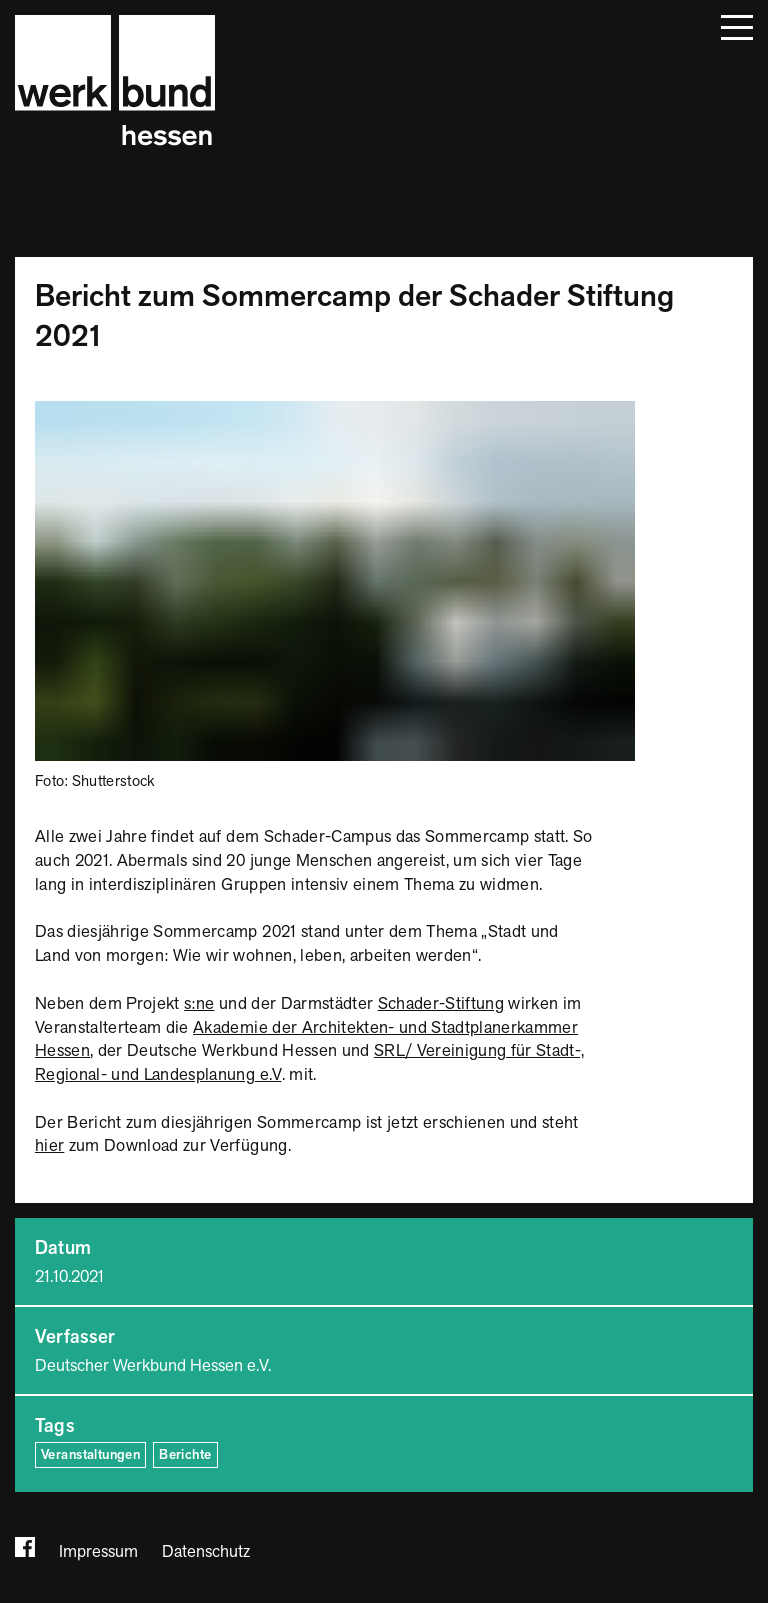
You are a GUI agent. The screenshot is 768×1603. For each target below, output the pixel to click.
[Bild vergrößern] (335, 412)
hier (49, 1146)
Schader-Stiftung (441, 1004)
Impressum (98, 1552)
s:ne (199, 1004)
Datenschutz (206, 1552)
